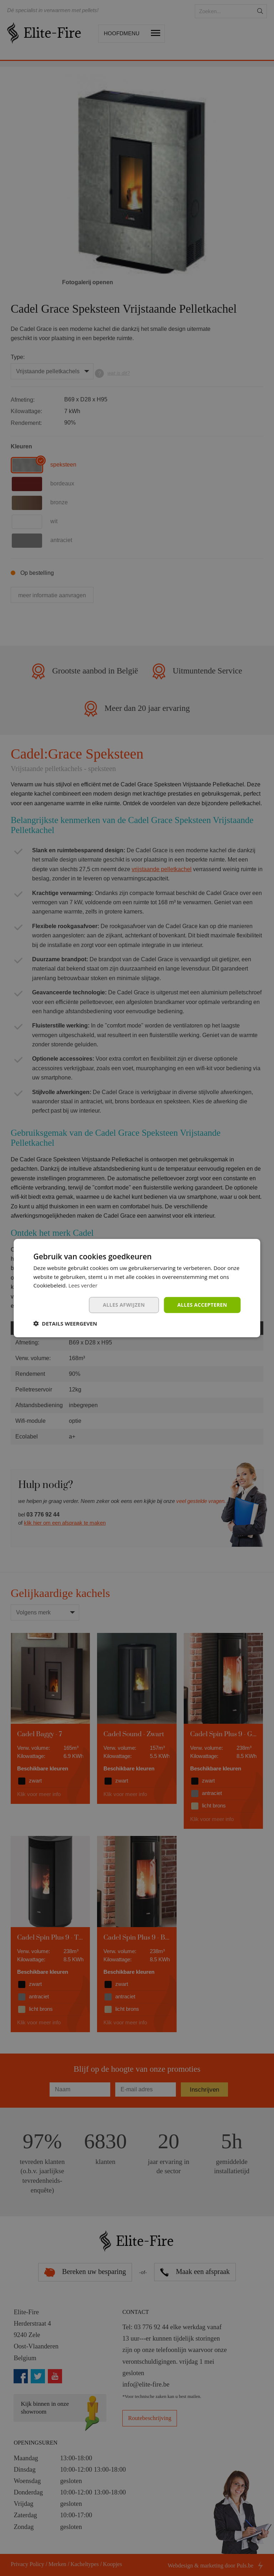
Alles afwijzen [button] (124, 1304)
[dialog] (137, 1288)
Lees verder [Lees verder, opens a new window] (83, 1285)
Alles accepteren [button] (202, 1304)
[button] (65, 1323)
